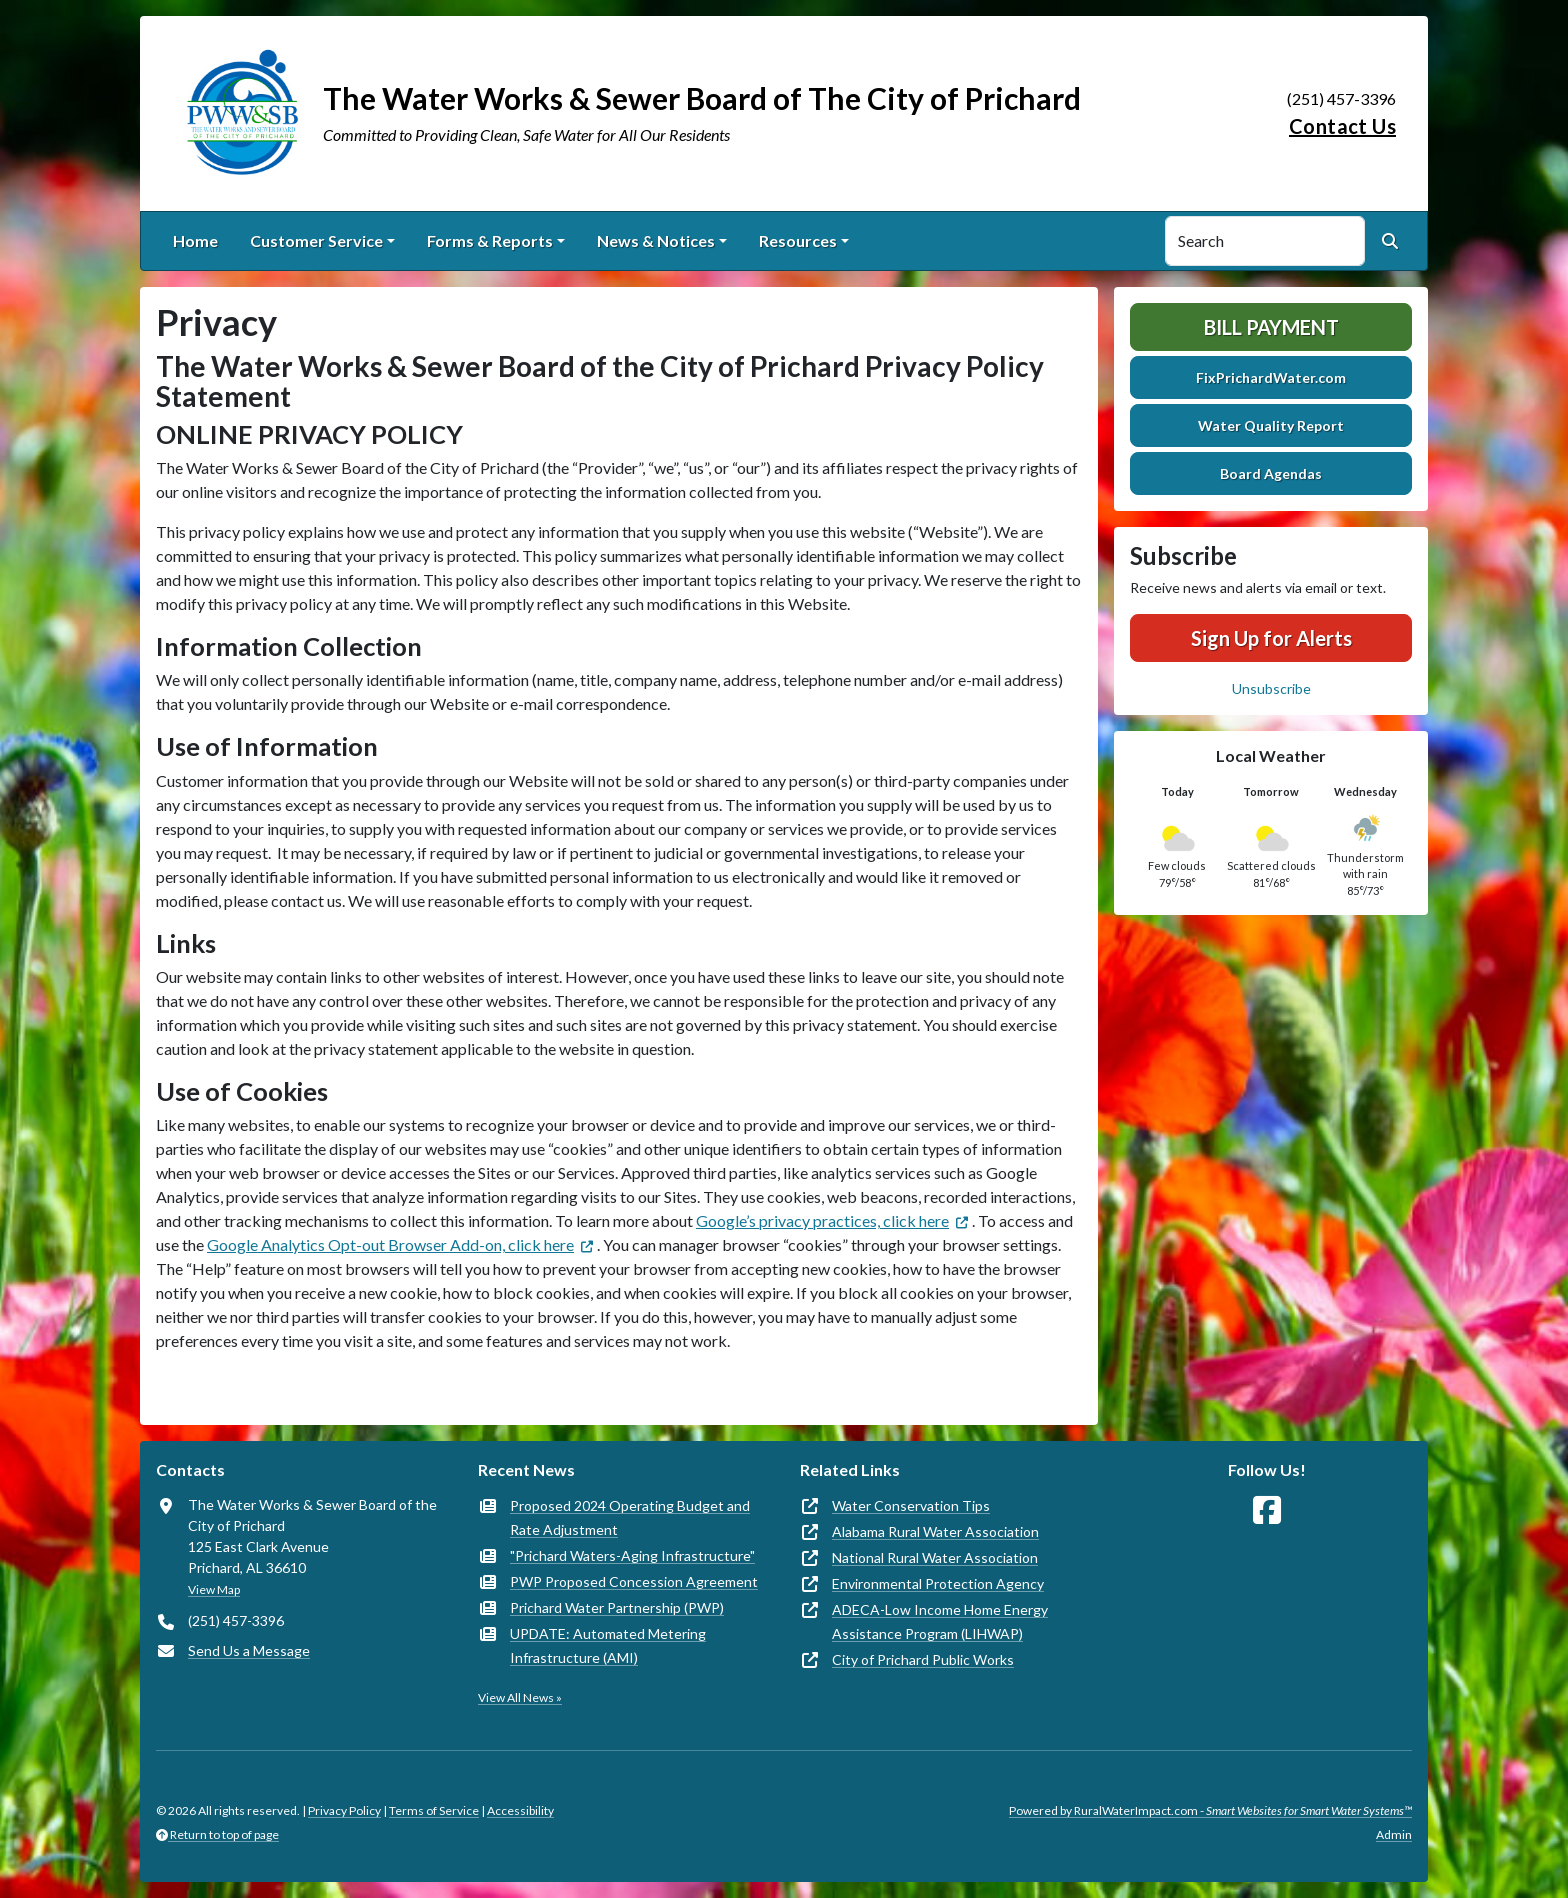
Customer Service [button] (316, 240)
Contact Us (1342, 126)
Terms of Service (434, 1810)
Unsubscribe (1271, 688)
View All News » (520, 1697)
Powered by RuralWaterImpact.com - (1210, 1810)
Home (195, 240)
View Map (214, 1589)
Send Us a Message (249, 1650)
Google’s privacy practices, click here (822, 1220)
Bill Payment (1271, 327)
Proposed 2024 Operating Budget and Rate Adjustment (630, 1517)
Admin (1394, 1834)
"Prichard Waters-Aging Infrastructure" (632, 1555)
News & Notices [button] (656, 240)
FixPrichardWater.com (1271, 377)
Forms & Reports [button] (490, 240)
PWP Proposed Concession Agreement (634, 1581)
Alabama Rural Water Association (935, 1531)
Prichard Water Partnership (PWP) (617, 1607)
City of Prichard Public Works (923, 1659)
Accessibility (520, 1810)
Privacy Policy (344, 1810)
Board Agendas (1271, 473)
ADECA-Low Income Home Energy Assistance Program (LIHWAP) (940, 1621)
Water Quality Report (1271, 425)
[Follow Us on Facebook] (1267, 1510)
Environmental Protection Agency (938, 1583)
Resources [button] (798, 240)
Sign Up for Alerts (1271, 638)
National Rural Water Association (935, 1557)
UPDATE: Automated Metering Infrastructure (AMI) (608, 1645)
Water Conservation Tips (911, 1505)
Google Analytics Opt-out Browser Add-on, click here (390, 1244)
